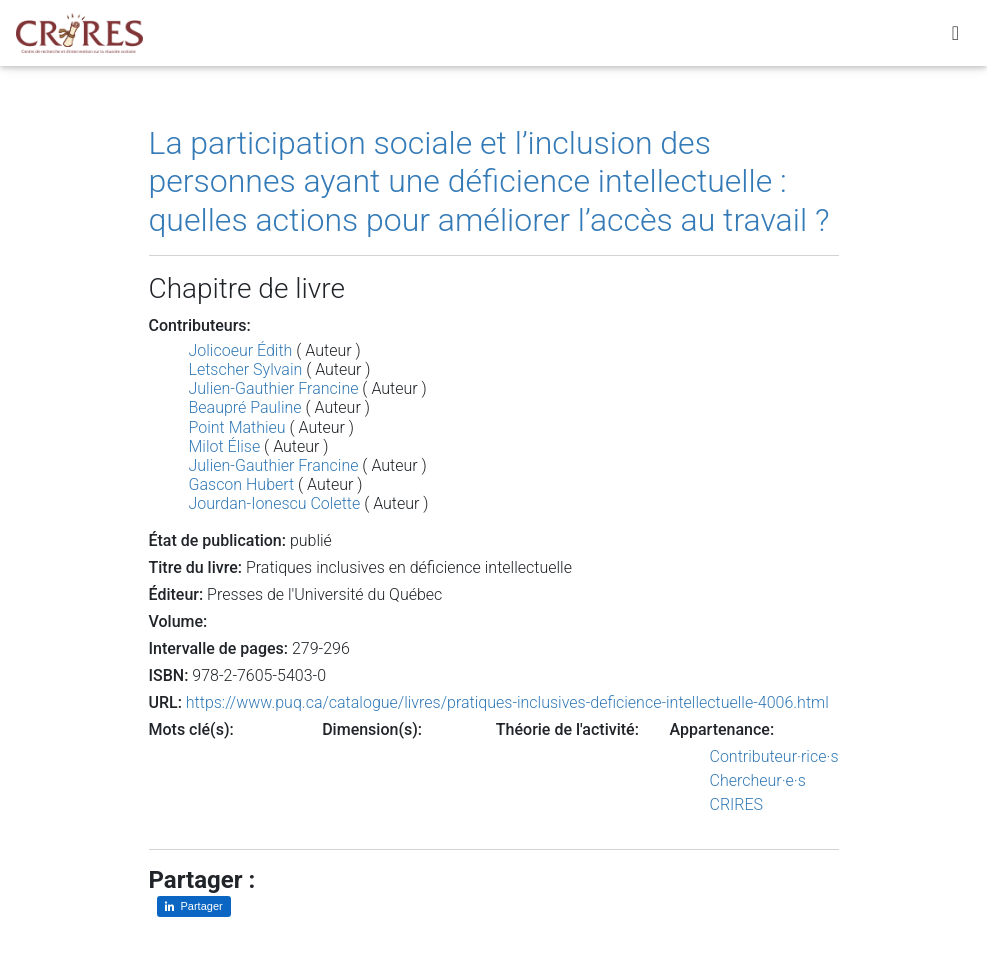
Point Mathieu (237, 427)
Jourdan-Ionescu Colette (275, 503)
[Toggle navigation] (955, 37)
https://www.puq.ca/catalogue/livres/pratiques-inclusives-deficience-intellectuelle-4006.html (507, 702)
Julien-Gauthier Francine (274, 388)
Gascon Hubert (242, 484)
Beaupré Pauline (245, 407)
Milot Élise (225, 446)
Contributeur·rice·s (774, 756)
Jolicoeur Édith (241, 350)
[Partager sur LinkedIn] (194, 906)
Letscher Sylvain (246, 369)
